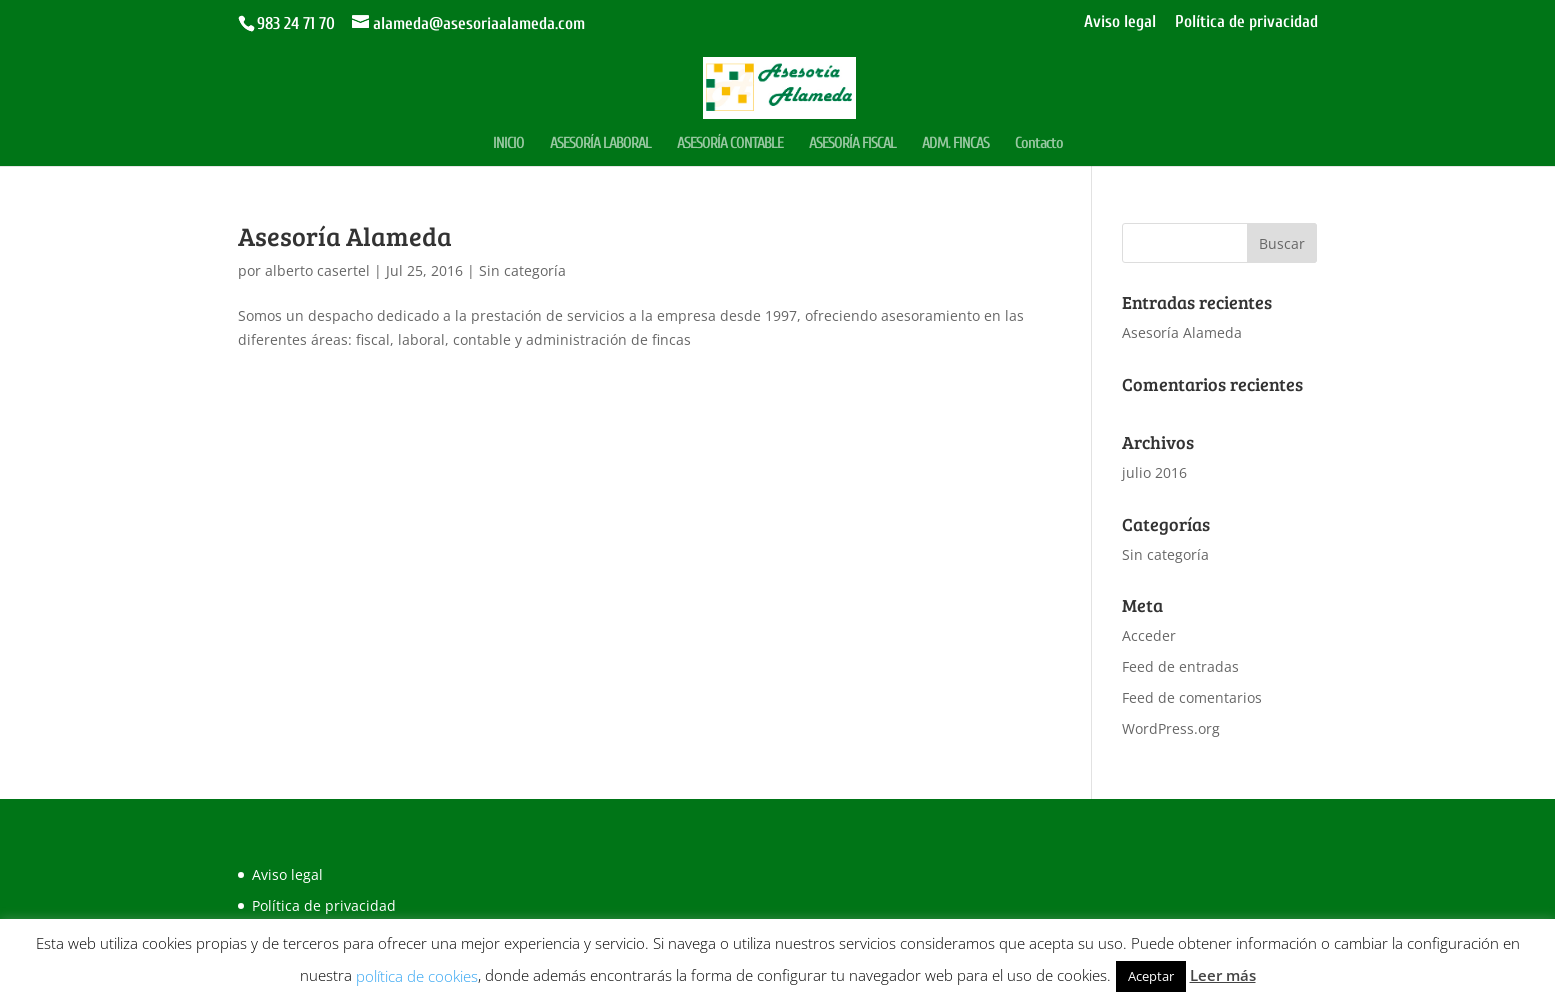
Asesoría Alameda (345, 235)
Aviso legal (1120, 22)
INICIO (508, 144)
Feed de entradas (1180, 666)
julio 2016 (1154, 472)
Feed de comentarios (1192, 697)
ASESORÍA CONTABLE (730, 144)
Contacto (1039, 144)
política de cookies (417, 976)
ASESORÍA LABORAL (600, 144)
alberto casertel (317, 270)
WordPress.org (1171, 728)
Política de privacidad (1246, 22)
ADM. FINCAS (955, 144)
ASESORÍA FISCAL (852, 144)
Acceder (1149, 635)
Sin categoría (522, 270)
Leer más (1223, 975)
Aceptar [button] (1151, 976)
